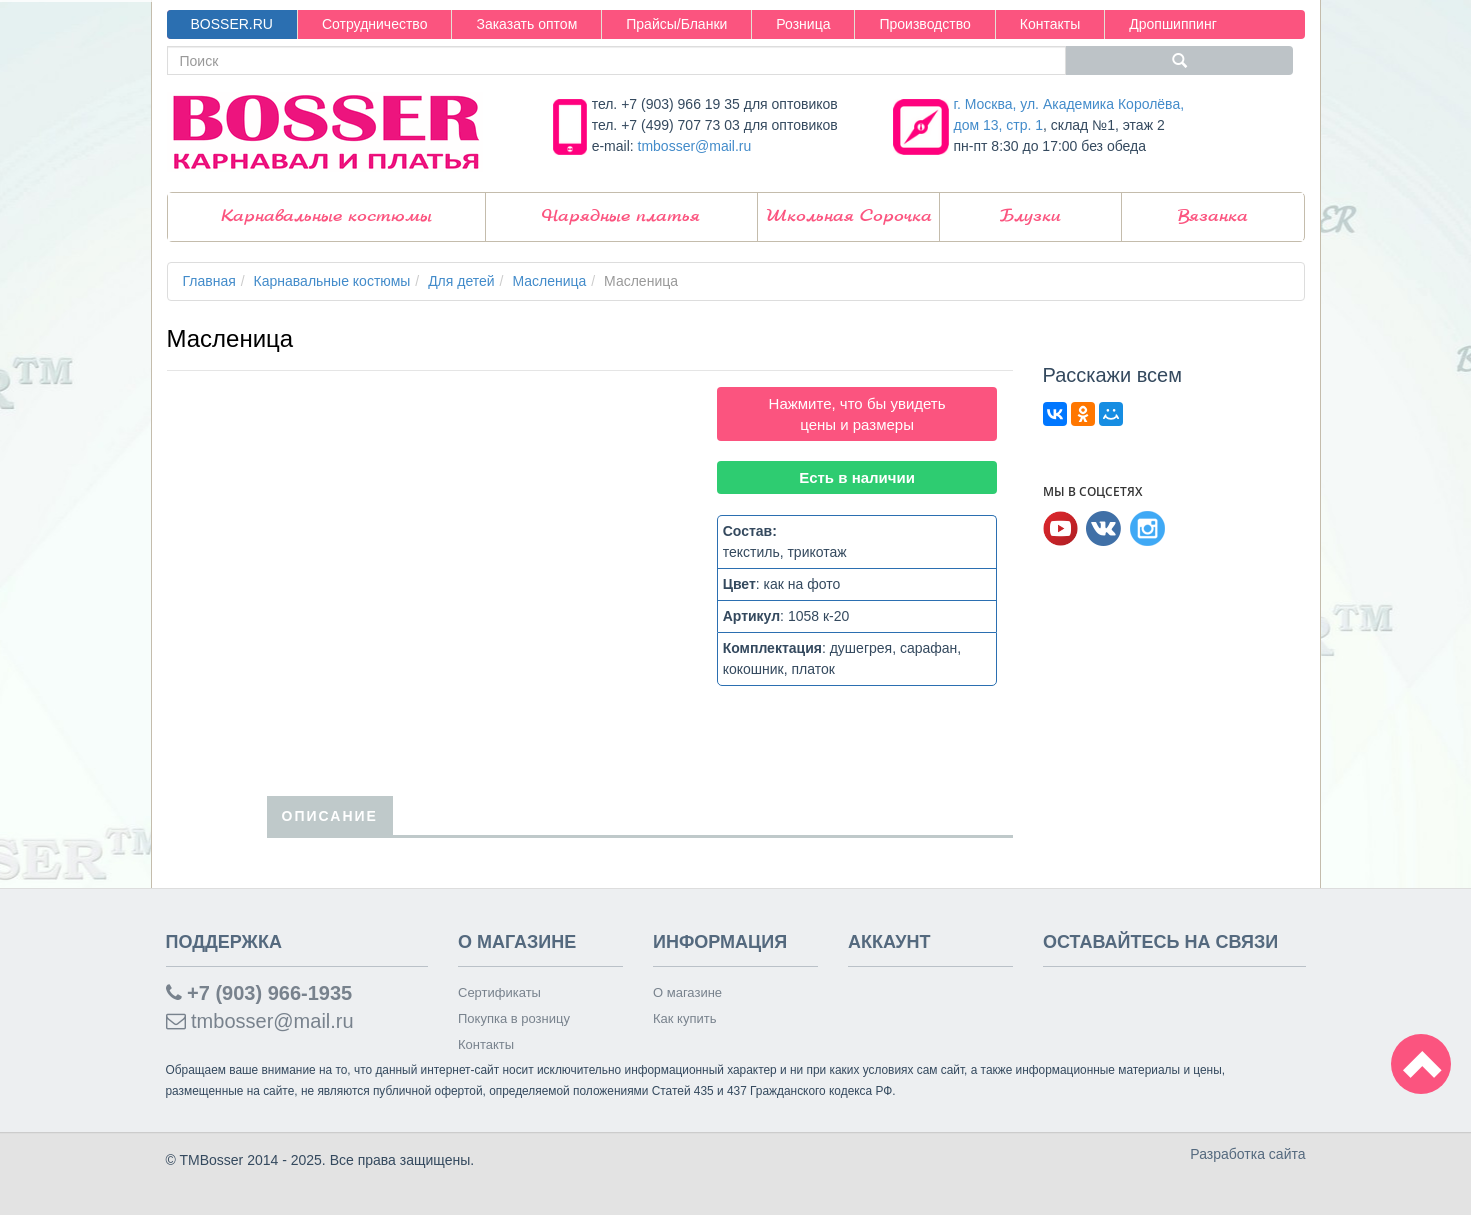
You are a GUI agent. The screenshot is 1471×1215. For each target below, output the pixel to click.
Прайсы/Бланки (676, 24)
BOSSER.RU (232, 24)
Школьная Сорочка (849, 216)
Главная (209, 281)
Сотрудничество (374, 24)
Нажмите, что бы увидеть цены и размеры (857, 414)
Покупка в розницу (514, 1018)
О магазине (687, 992)
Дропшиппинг (1173, 24)
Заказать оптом (526, 24)
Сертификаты (499, 992)
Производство (924, 24)
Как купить (684, 1018)
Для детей (461, 281)
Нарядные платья (621, 216)
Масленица (549, 281)
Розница (803, 24)
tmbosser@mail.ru (695, 146)
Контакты (1050, 24)
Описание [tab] (330, 815)
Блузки (1030, 216)
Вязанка (1213, 216)
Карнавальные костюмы (326, 216)
